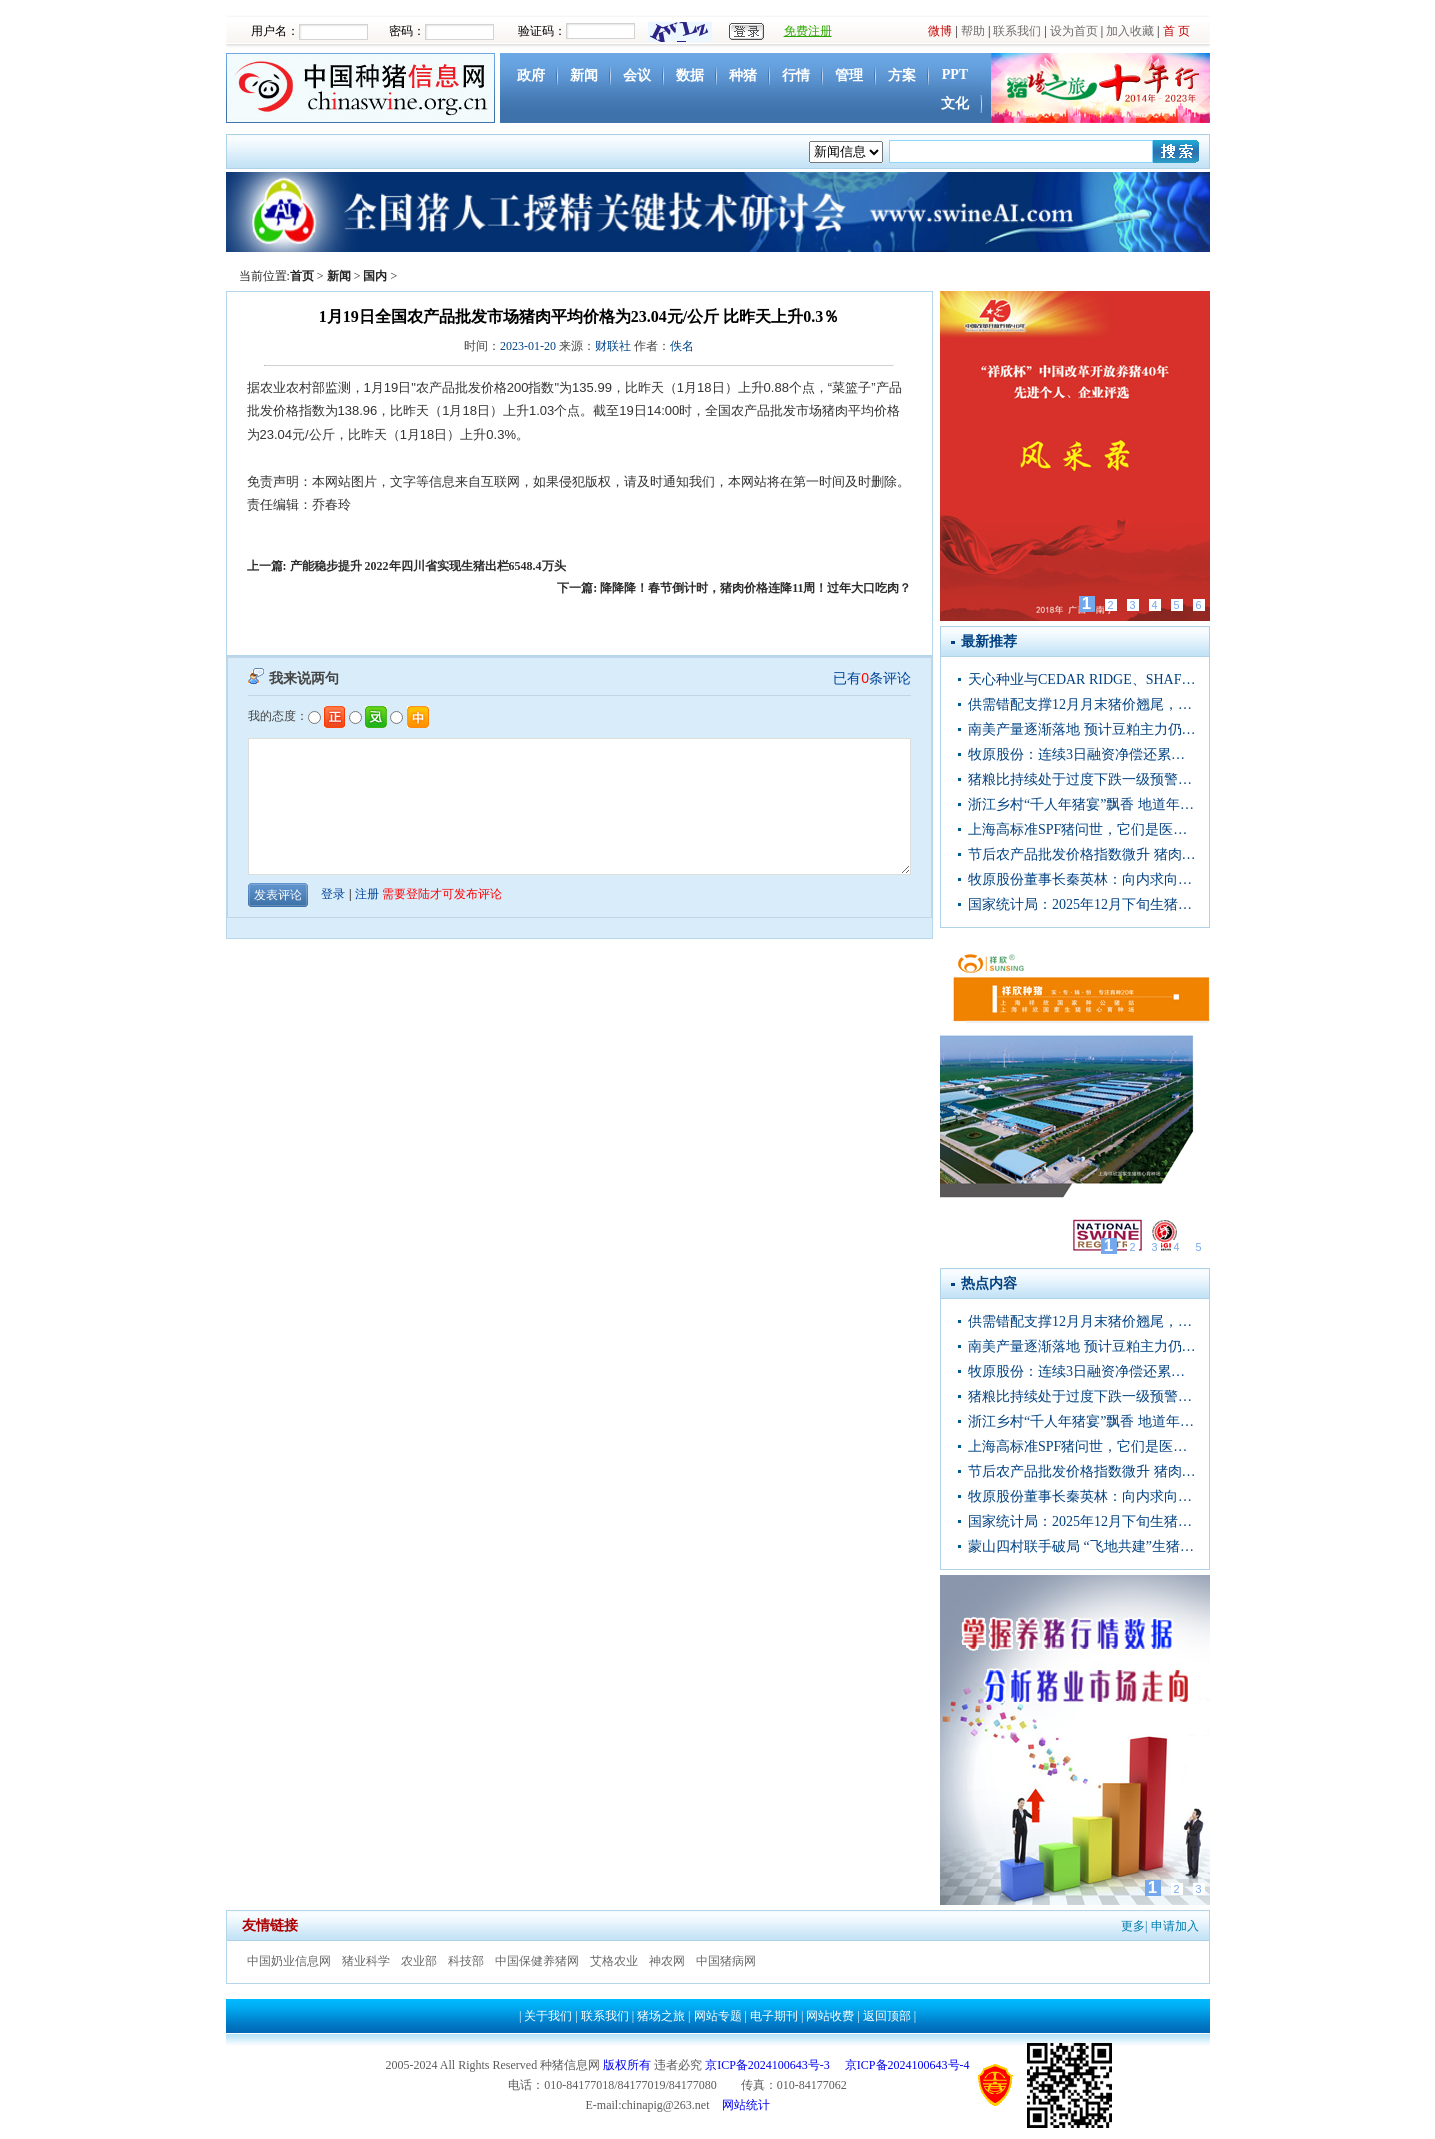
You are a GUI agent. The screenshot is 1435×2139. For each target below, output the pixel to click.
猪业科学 (366, 1961)
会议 (637, 75)
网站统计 (746, 2105)
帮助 (973, 31)
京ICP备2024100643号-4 (907, 2065)
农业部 (419, 1961)
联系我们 (1017, 31)
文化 (955, 103)
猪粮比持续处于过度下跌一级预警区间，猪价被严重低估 (1082, 779)
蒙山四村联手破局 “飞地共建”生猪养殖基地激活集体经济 (1082, 1546)
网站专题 (718, 2016)
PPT (955, 74)
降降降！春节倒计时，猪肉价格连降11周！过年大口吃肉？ (755, 588)
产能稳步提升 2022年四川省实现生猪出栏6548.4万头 (428, 566)
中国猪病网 (726, 1961)
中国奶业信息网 (289, 1961)
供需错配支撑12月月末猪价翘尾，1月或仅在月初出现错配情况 (1082, 704)
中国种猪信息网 (363, 88)
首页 (302, 276)
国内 (375, 276)
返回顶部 (887, 2016)
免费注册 (808, 31)
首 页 (1176, 31)
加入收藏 (1130, 31)
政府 (531, 75)
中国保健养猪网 (537, 1961)
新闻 (584, 75)
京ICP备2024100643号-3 (767, 2065)
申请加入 (1175, 1926)
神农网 (667, 1961)
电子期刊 (774, 2016)
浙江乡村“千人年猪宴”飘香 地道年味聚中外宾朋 (1082, 804)
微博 (940, 31)
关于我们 (548, 2016)
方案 (902, 75)
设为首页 (1074, 31)
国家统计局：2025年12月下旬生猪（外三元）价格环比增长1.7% (1082, 904)
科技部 (466, 1961)
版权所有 (627, 2065)
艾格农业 (614, 1961)
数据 (690, 75)
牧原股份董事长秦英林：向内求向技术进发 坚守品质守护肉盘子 (1082, 879)
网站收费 (830, 2016)
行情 (796, 75)
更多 (1133, 1926)
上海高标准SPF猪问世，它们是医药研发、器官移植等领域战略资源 (1082, 829)
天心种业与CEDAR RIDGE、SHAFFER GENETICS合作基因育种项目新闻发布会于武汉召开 (1082, 679)
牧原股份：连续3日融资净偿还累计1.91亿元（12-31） (1082, 754)
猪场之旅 (661, 2016)
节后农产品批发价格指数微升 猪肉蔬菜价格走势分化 (1082, 854)
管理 (849, 75)
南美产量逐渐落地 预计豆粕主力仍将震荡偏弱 (1082, 729)
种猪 (743, 75)
